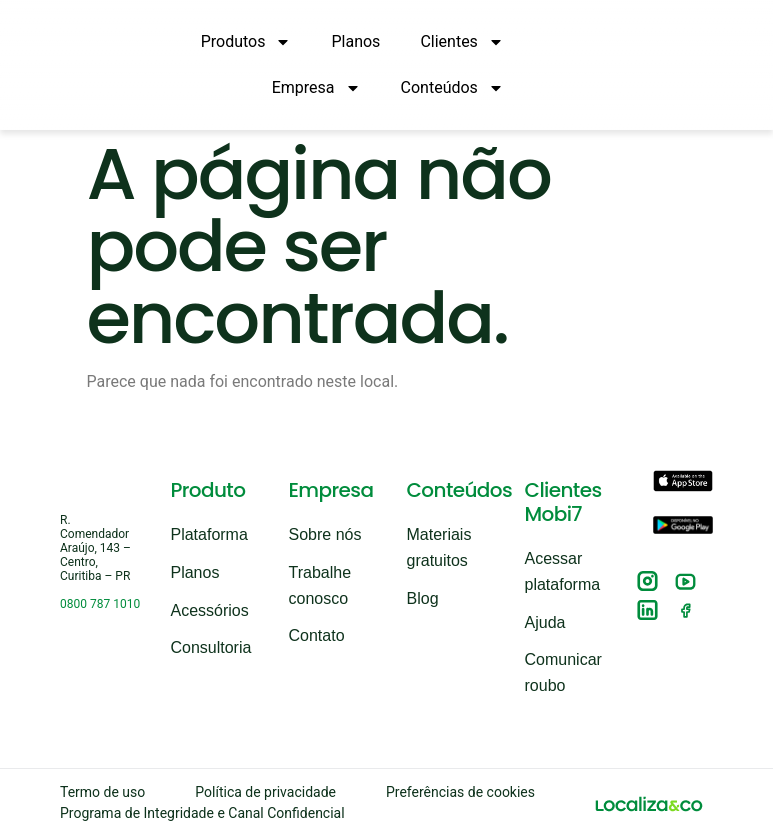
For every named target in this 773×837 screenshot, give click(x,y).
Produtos (246, 42)
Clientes (462, 42)
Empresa (316, 88)
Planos (355, 41)
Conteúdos (452, 88)
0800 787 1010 (100, 604)
